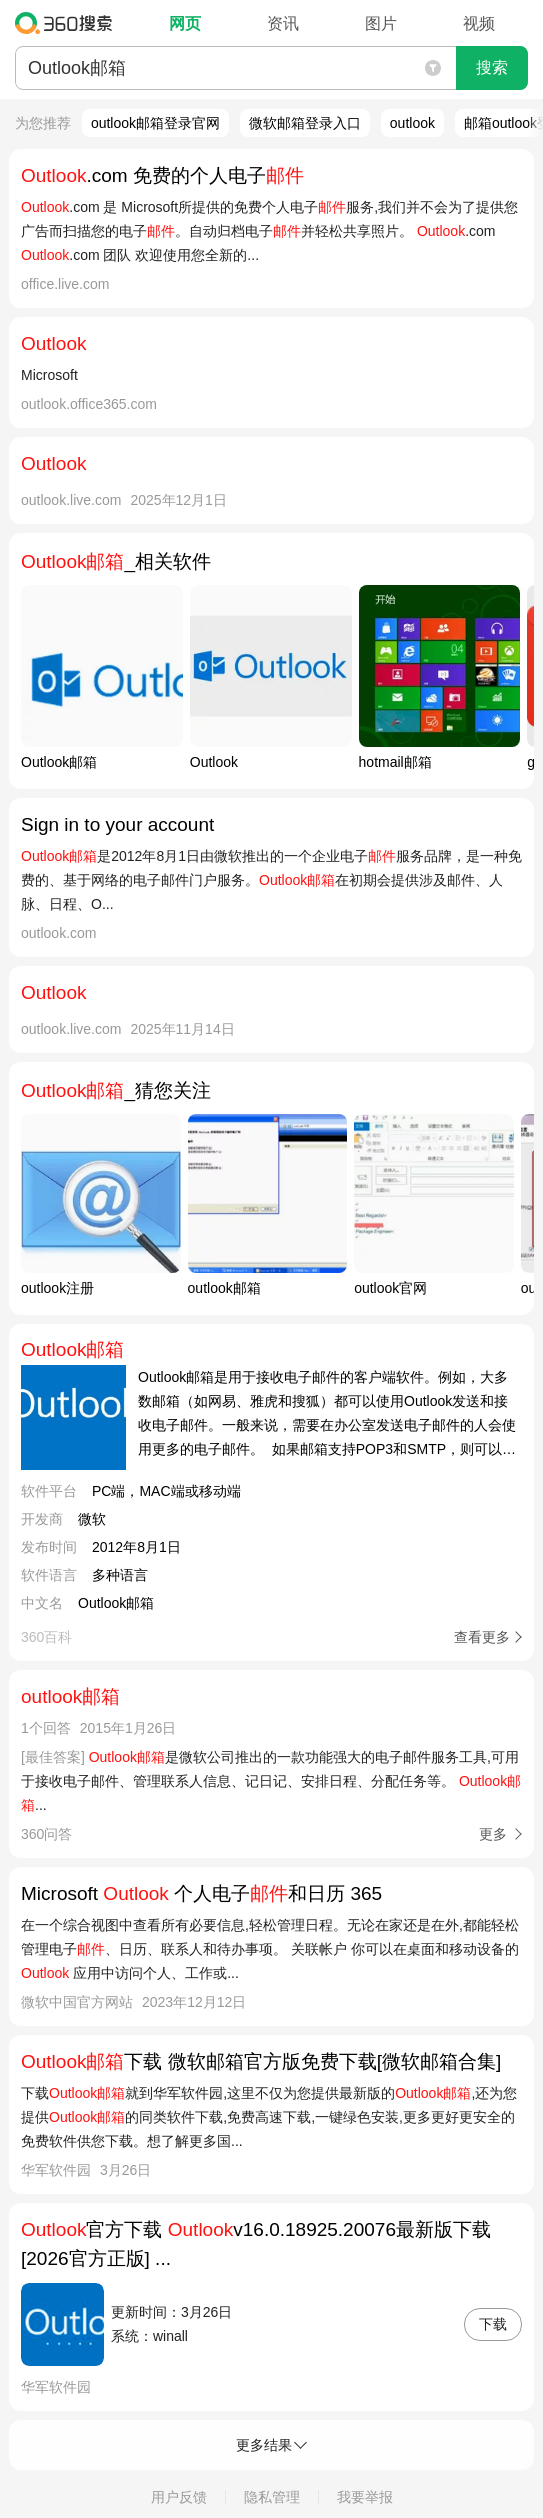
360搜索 (68, 23)
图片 (381, 23)
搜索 (492, 67)
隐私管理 (272, 2497)
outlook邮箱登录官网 (155, 123)
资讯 (283, 23)
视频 (479, 23)
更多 (493, 1834)
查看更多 (482, 1637)
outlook (412, 123)
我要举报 (365, 2497)
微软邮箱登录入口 (305, 123)
